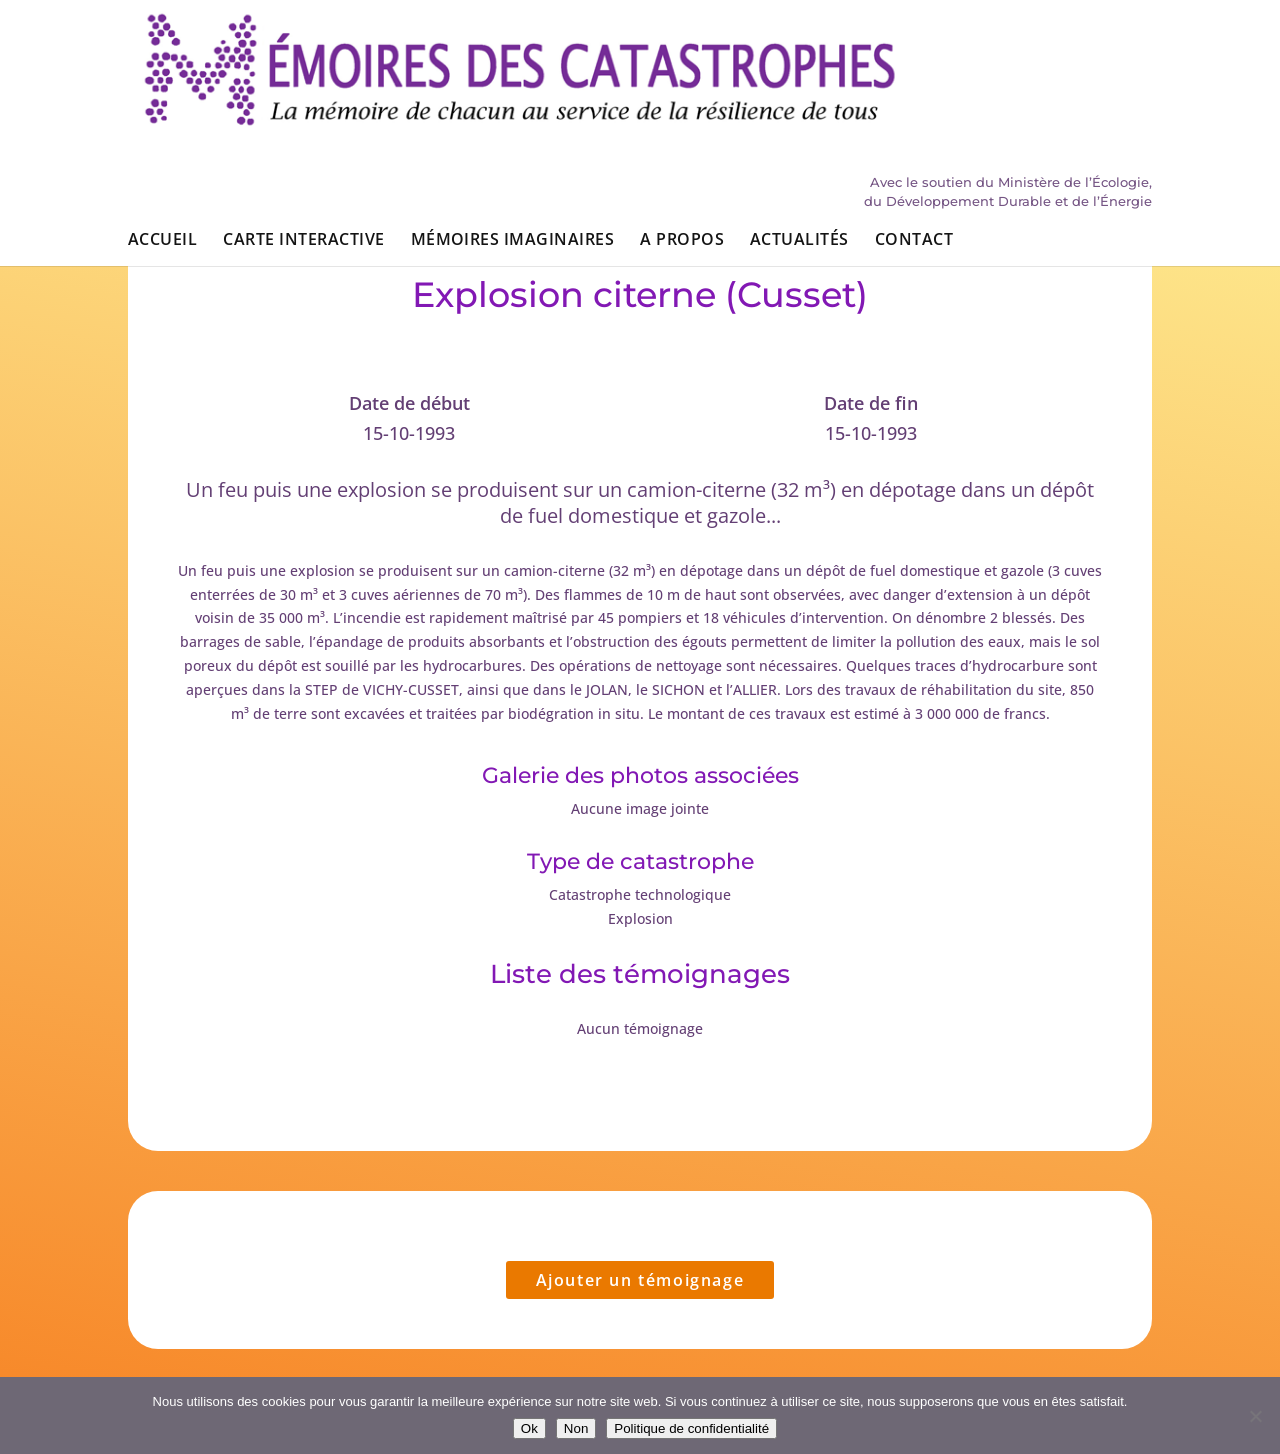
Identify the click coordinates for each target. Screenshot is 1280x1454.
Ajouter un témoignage (640, 1280)
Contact (914, 128)
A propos (682, 128)
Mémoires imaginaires (513, 128)
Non (576, 1428)
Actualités (799, 128)
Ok (529, 1428)
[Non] (1255, 1416)
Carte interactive (303, 128)
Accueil (162, 128)
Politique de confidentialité (691, 1428)
